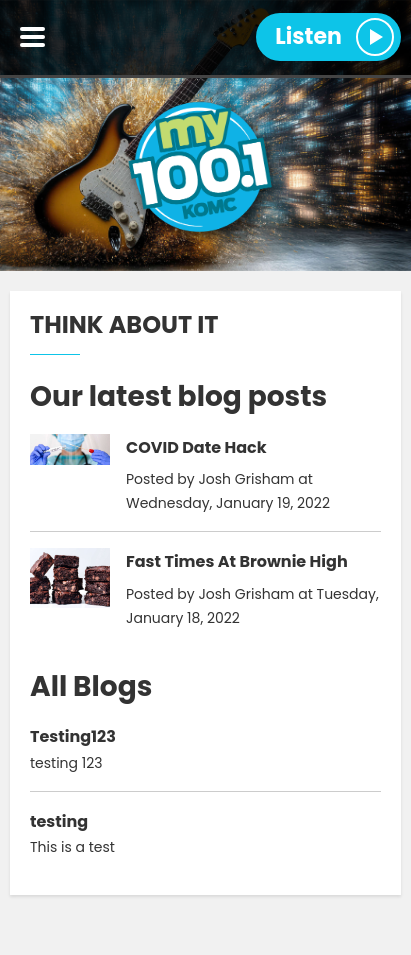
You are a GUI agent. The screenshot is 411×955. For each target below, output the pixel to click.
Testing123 (73, 736)
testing (59, 821)
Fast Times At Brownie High (237, 561)
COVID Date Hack (196, 447)
